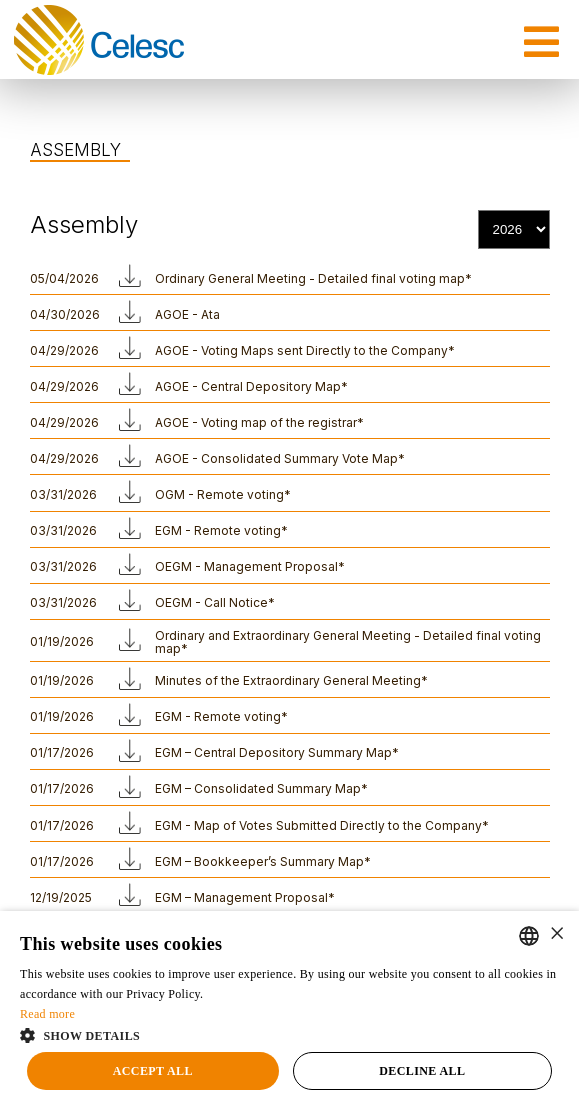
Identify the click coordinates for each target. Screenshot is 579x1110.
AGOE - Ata (187, 314)
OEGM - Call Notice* (215, 602)
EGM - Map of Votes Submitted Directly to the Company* (322, 825)
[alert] (289, 1010)
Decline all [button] (422, 1071)
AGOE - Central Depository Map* (251, 386)
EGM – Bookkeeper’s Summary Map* (263, 861)
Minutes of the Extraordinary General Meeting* (291, 680)
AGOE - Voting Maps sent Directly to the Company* (305, 350)
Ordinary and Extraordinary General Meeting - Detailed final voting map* (348, 642)
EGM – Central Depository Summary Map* (277, 752)
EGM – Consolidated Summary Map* (261, 788)
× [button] (556, 934)
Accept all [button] (153, 1071)
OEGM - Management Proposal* (250, 566)
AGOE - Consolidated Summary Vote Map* (280, 458)
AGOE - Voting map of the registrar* (259, 422)
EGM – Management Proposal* (245, 897)
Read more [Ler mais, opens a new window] (47, 1014)
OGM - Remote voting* (223, 494)
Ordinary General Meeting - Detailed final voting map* (313, 278)
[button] (289, 1034)
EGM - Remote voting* (221, 530)
